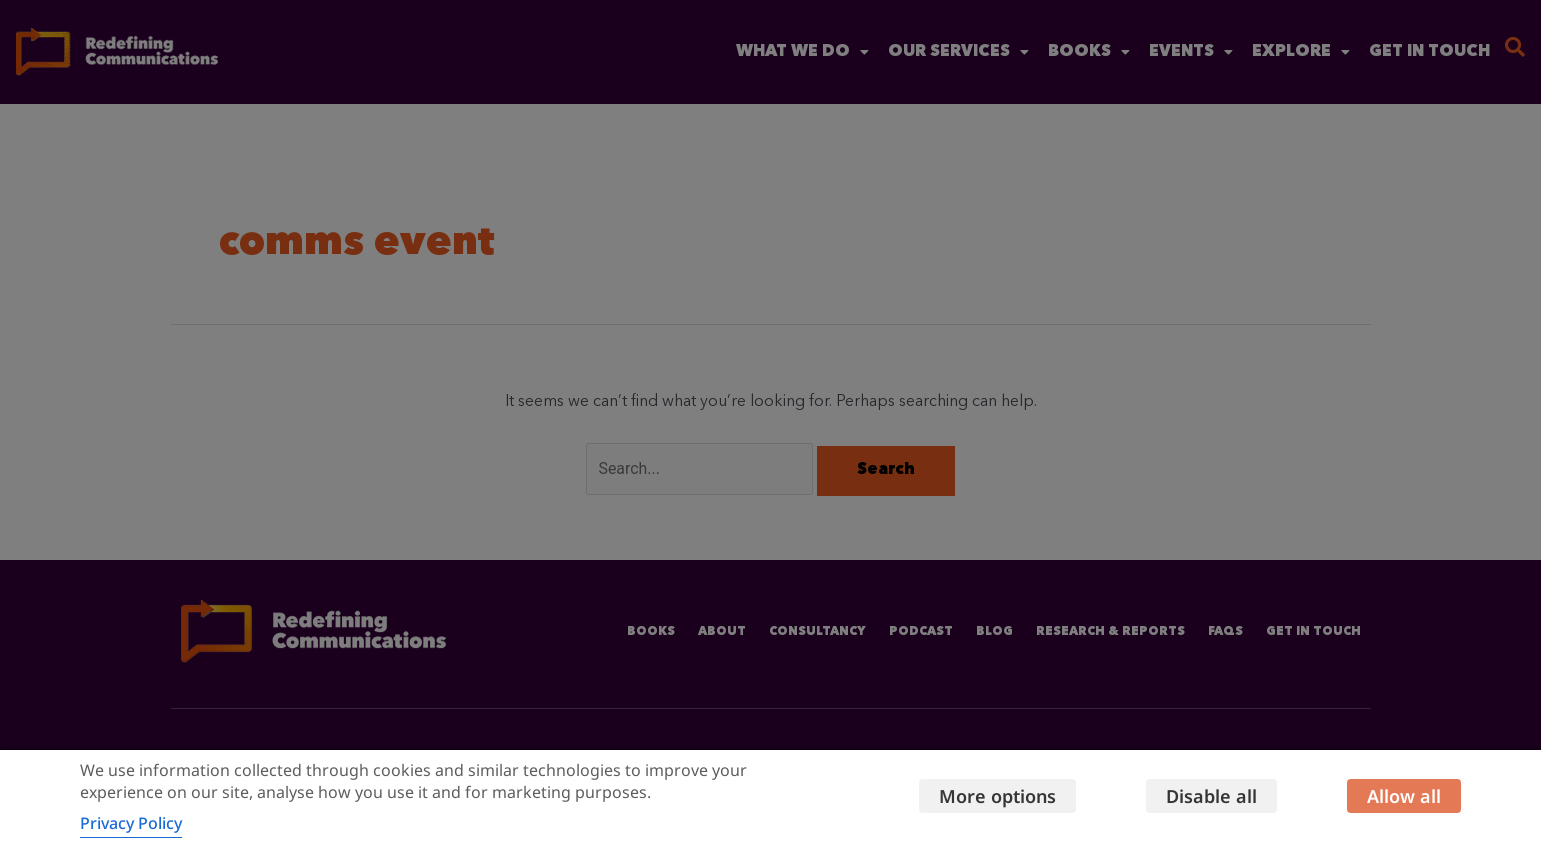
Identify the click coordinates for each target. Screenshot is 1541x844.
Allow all (1404, 796)
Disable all (1211, 796)
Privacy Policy (131, 823)
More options (997, 796)
